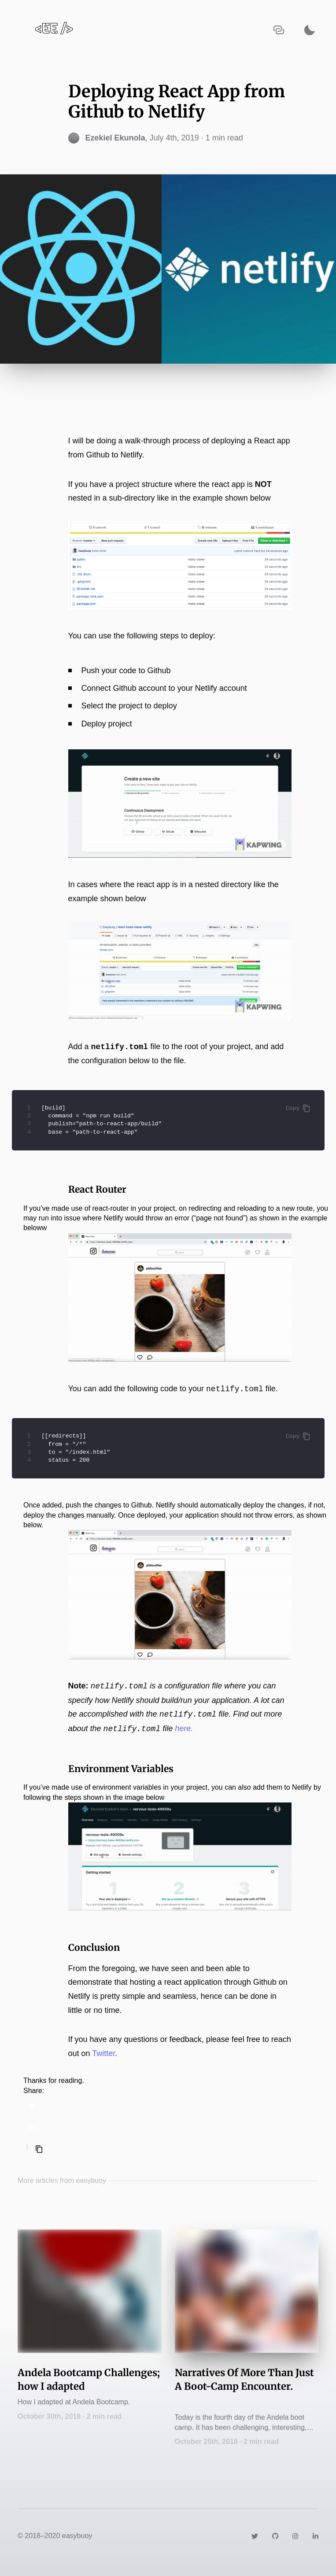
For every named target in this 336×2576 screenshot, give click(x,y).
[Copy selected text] (39, 2148)
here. (184, 1729)
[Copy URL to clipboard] (279, 29)
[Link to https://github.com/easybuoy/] (275, 2535)
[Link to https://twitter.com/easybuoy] (254, 2535)
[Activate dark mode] (309, 29)
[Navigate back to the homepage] (54, 29)
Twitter (103, 2053)
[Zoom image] (180, 565)
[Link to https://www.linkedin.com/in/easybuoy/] (315, 2535)
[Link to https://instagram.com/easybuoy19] (295, 2535)
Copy (298, 1108)
